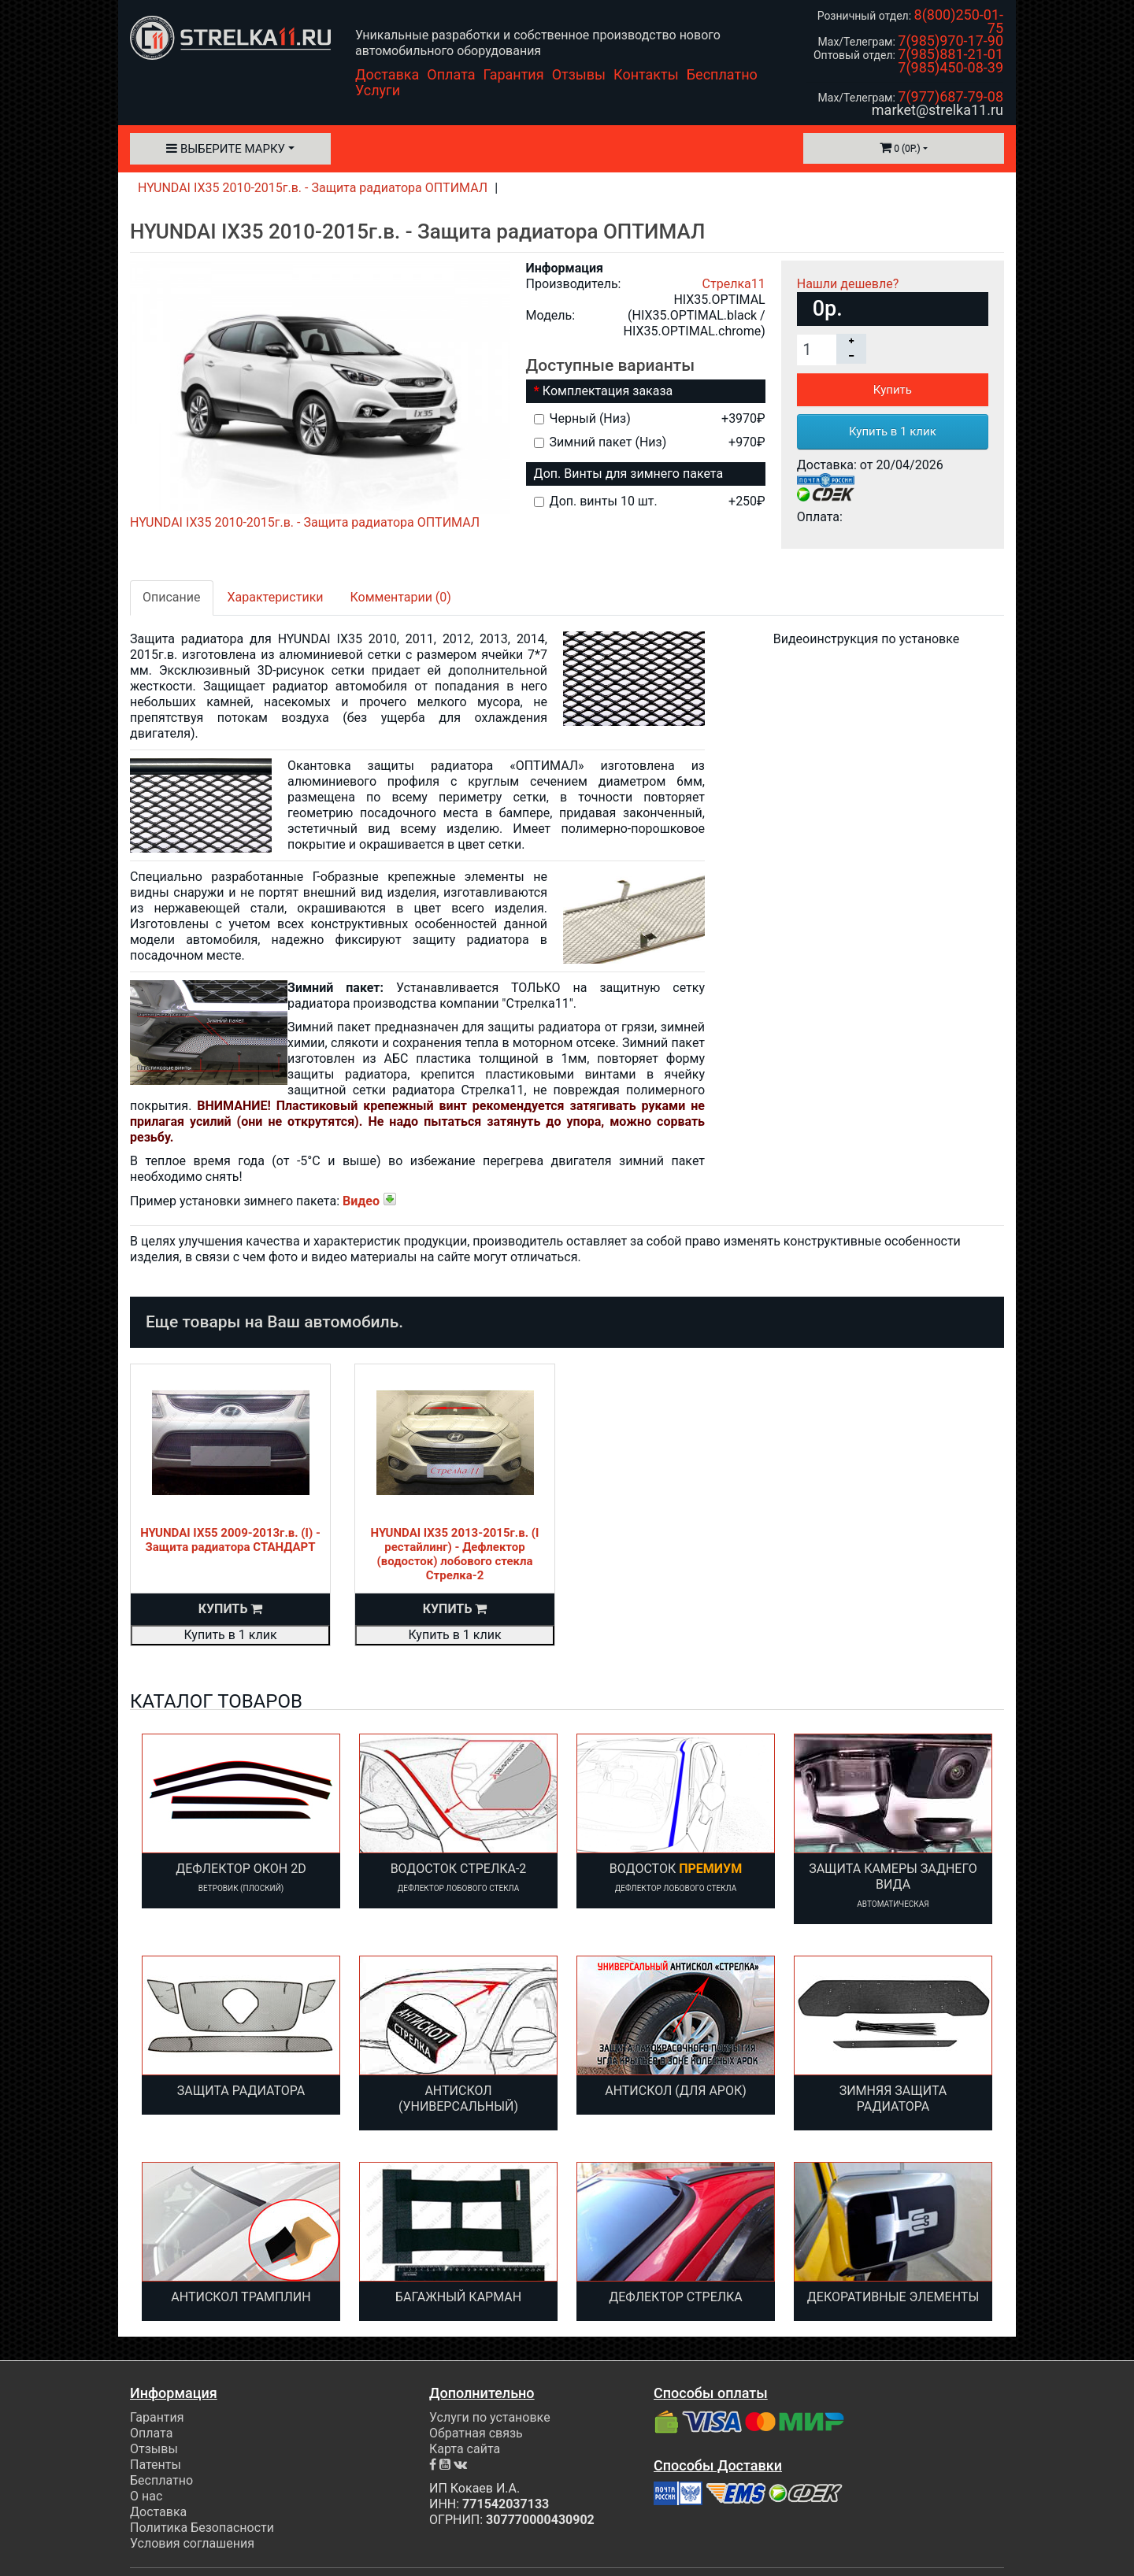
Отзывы (579, 74)
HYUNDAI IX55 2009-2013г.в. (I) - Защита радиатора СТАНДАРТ (230, 1540)
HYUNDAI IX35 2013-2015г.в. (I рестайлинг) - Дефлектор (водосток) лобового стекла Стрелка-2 (455, 1554)
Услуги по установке (489, 2417)
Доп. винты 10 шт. (649, 501)
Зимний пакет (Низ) (649, 442)
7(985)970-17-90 (950, 40)
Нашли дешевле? (848, 283)
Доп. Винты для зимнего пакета (628, 473)
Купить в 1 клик (892, 431)
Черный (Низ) (649, 418)
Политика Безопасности (202, 2527)
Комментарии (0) (400, 597)
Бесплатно (722, 74)
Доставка (387, 74)
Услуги (377, 90)
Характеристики (276, 597)
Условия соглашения (192, 2543)
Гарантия (513, 74)
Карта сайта (464, 2448)
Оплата (451, 74)
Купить (892, 390)
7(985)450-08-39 (950, 67)
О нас (146, 2496)
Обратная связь (476, 2433)
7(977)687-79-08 (950, 96)
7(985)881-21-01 (950, 54)
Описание (172, 597)
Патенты (155, 2464)
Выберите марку (225, 149)
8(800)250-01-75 (958, 21)
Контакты (646, 74)
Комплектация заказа (608, 390)
